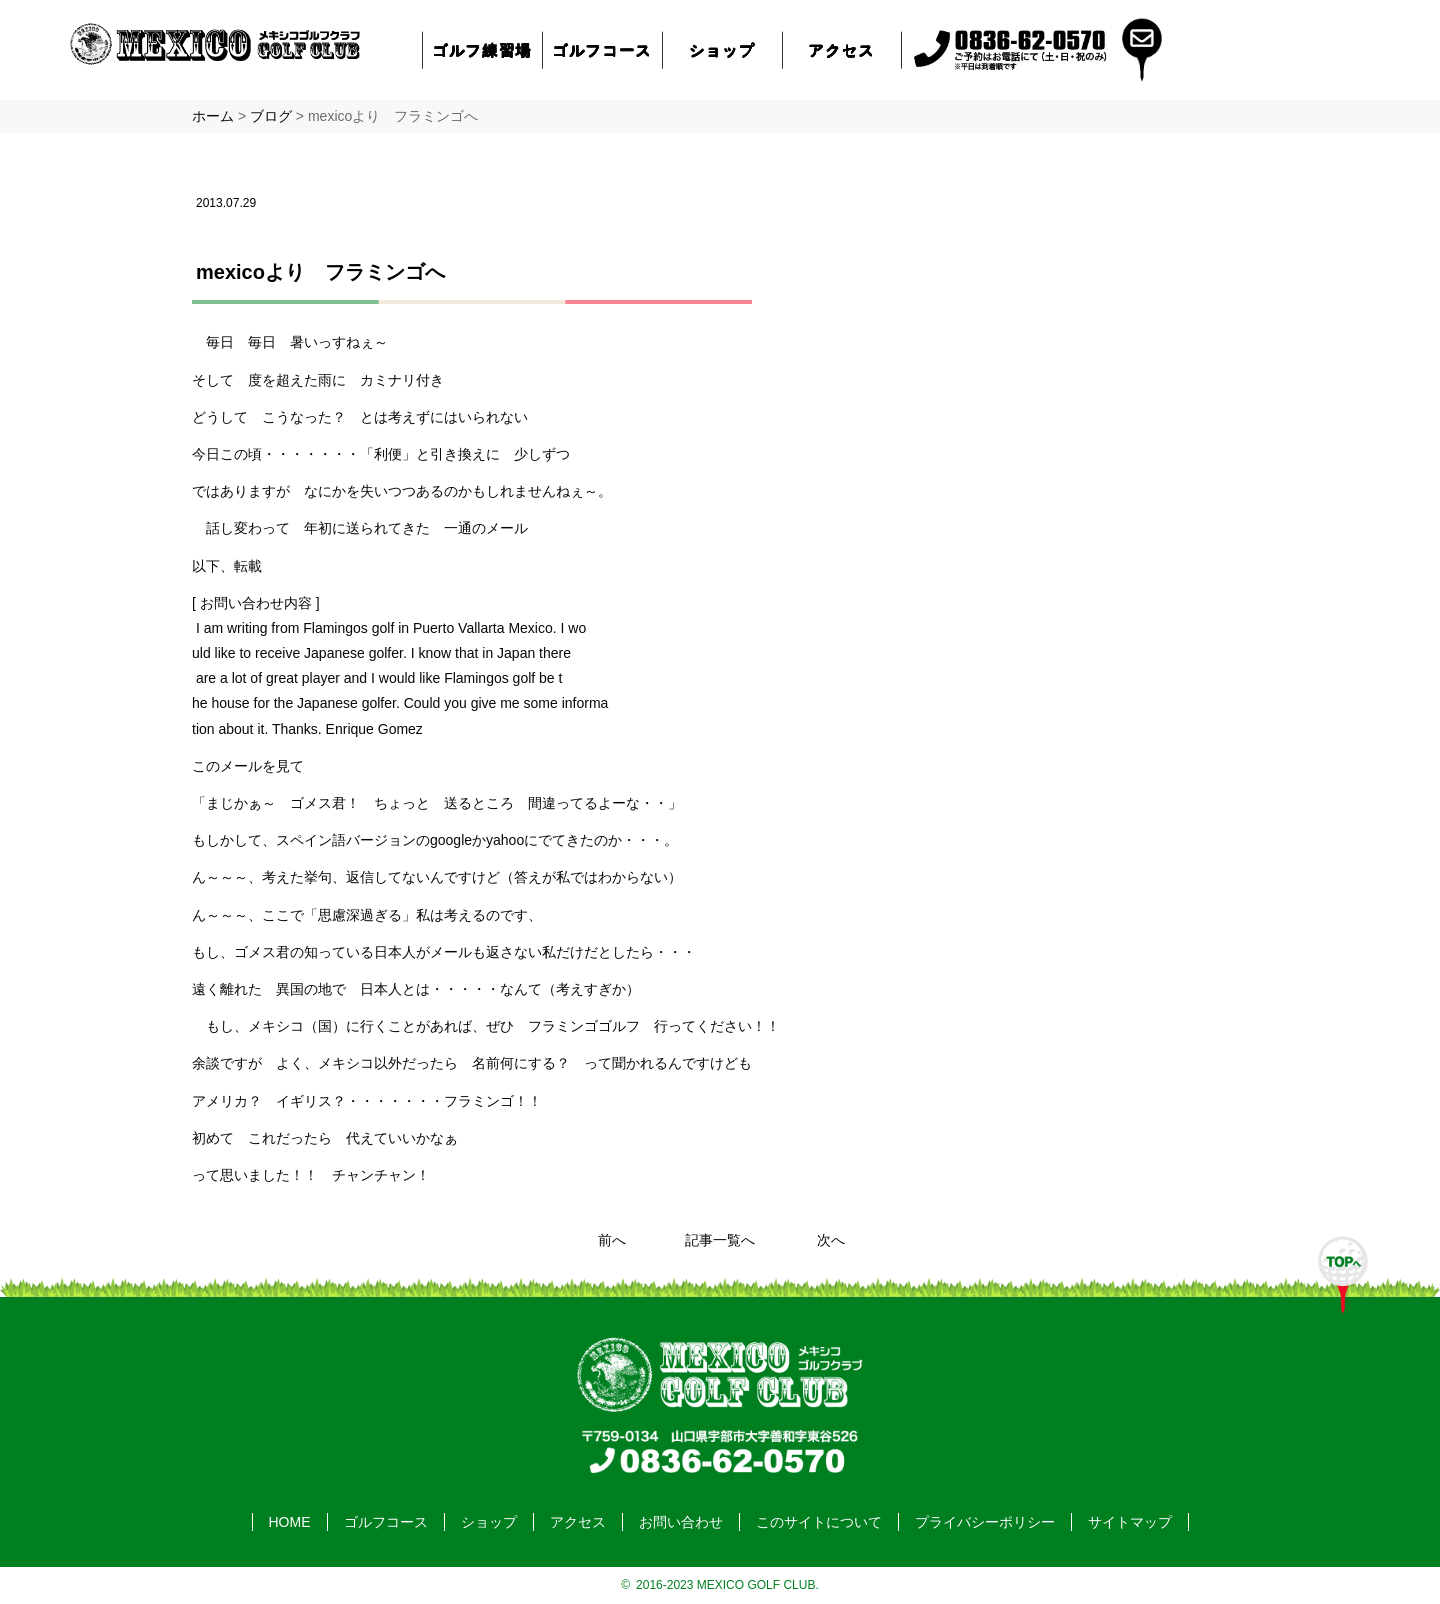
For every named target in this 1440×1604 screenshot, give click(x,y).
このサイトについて (819, 1522)
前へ (612, 1240)
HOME (290, 1522)
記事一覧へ (720, 1240)
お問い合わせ (681, 1522)
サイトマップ (1130, 1522)
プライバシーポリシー (985, 1522)
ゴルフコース (603, 49)
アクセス (842, 49)
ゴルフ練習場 (483, 49)
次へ (831, 1240)
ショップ (722, 49)
